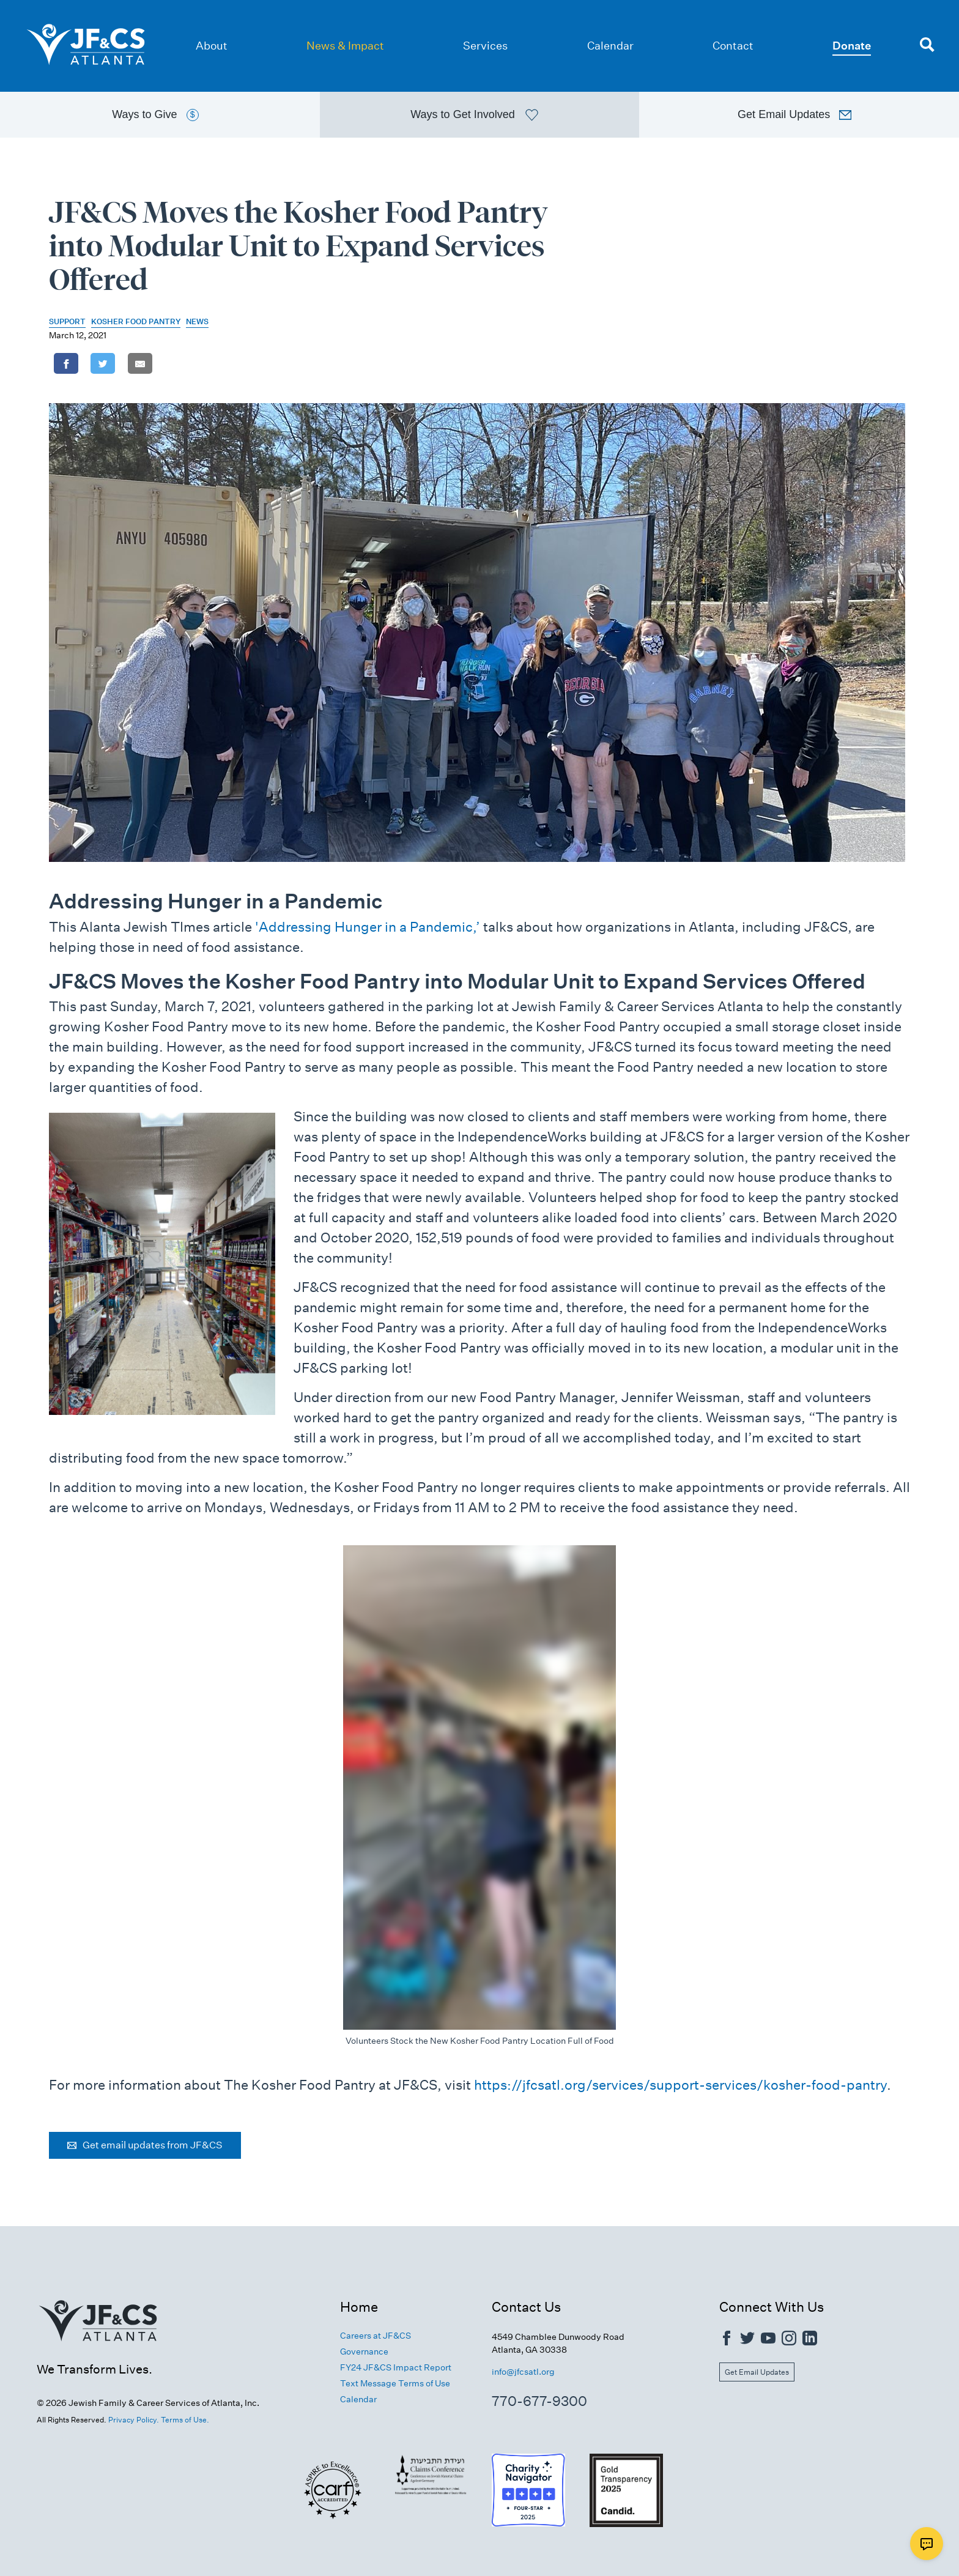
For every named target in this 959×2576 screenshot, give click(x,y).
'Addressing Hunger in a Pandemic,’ (367, 927)
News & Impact (345, 45)
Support (67, 321)
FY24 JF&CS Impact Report (395, 2367)
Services (485, 45)
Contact (733, 45)
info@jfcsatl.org (523, 2371)
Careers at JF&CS (375, 2335)
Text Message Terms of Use (395, 2383)
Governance (364, 2351)
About (212, 45)
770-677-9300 (539, 2401)
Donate (851, 45)
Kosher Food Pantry (135, 321)
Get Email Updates (757, 2372)
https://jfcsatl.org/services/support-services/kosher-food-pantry (680, 2085)
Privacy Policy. (133, 2420)
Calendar (610, 45)
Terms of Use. (185, 2420)
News (197, 321)
